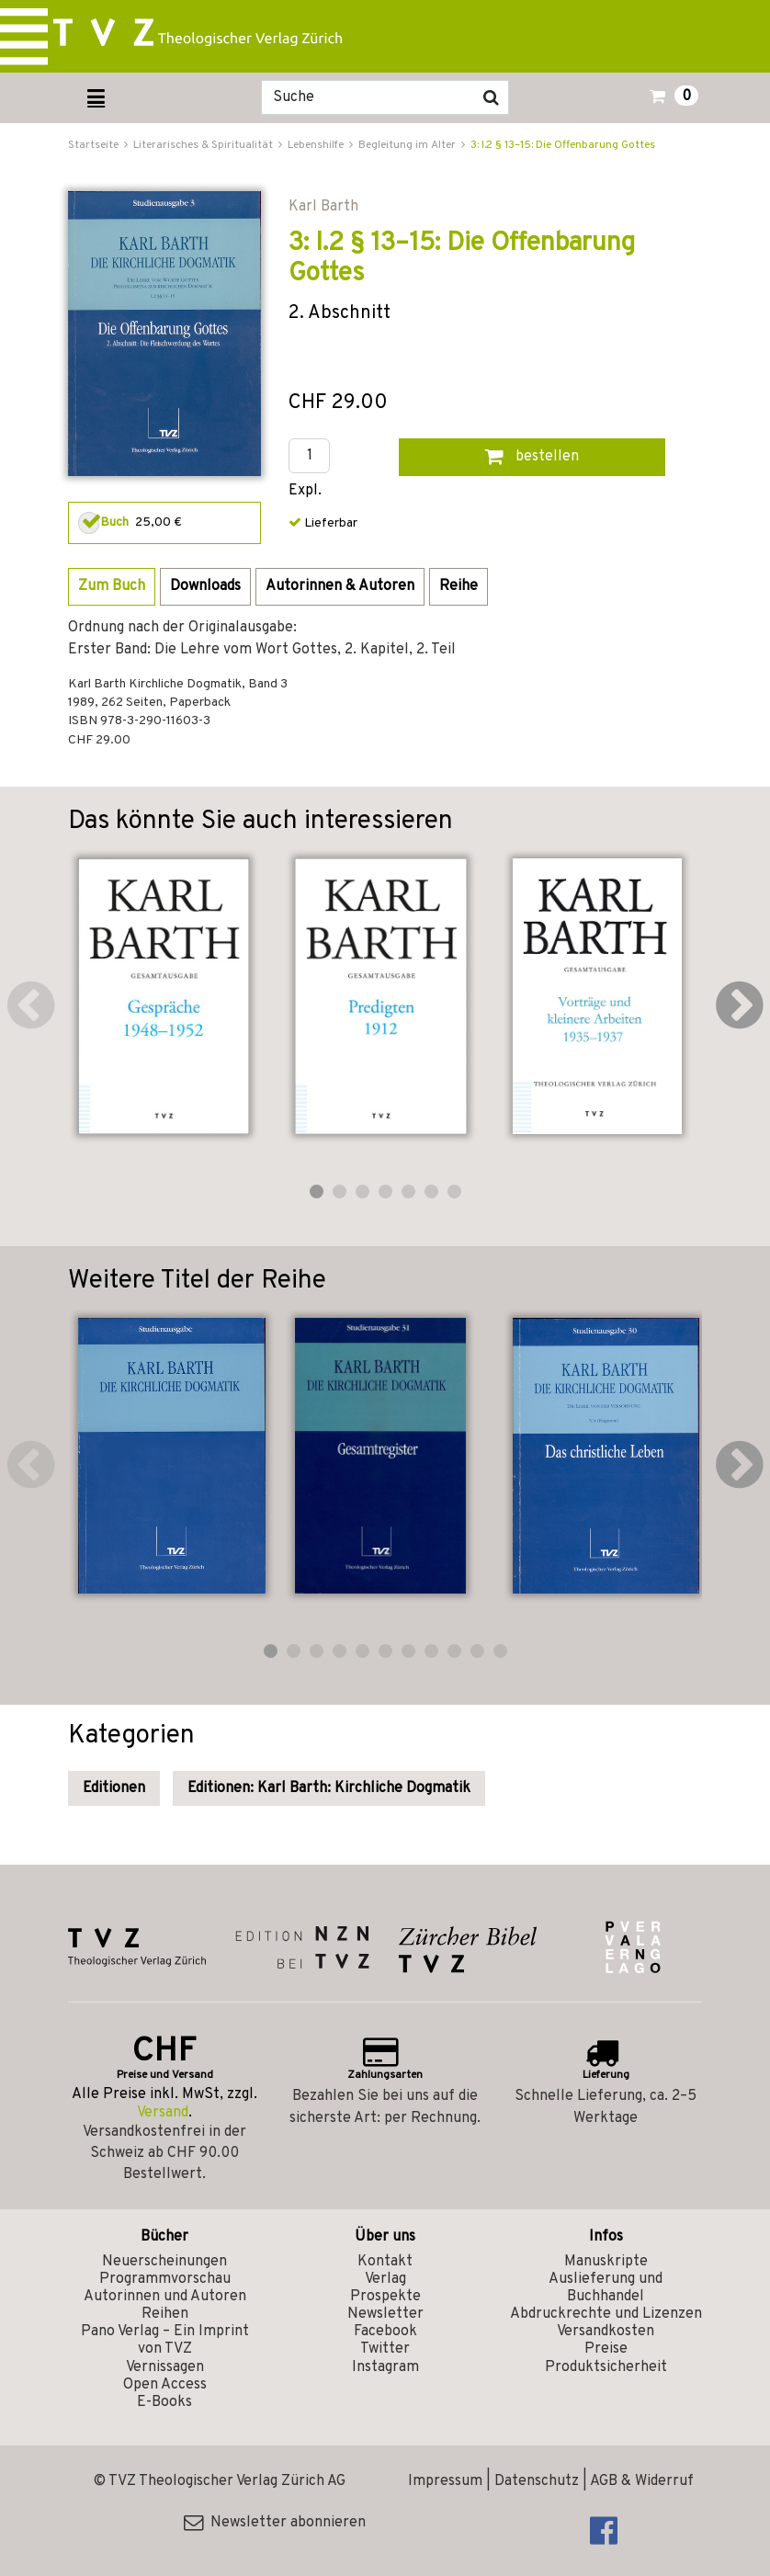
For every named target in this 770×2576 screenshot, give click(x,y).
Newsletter (385, 2314)
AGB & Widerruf (642, 2481)
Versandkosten (605, 2331)
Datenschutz (536, 2481)
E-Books (164, 2402)
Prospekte (385, 2296)
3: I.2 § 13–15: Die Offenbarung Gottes (562, 145)
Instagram (385, 2367)
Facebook (385, 2331)
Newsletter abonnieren (275, 2523)
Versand (162, 2113)
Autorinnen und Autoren (165, 2296)
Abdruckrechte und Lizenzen (606, 2314)
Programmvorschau (165, 2279)
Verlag (385, 2279)
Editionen (114, 1788)
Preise (606, 2349)
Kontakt (385, 2262)
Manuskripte (606, 2262)
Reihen (165, 2314)
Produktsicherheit (606, 2367)
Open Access (165, 2385)
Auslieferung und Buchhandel (605, 2288)
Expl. (305, 491)
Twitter (385, 2349)
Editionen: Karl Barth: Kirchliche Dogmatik (328, 1788)
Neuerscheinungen (164, 2262)
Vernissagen (165, 2367)
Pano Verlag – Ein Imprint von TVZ (165, 2340)
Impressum (445, 2481)
